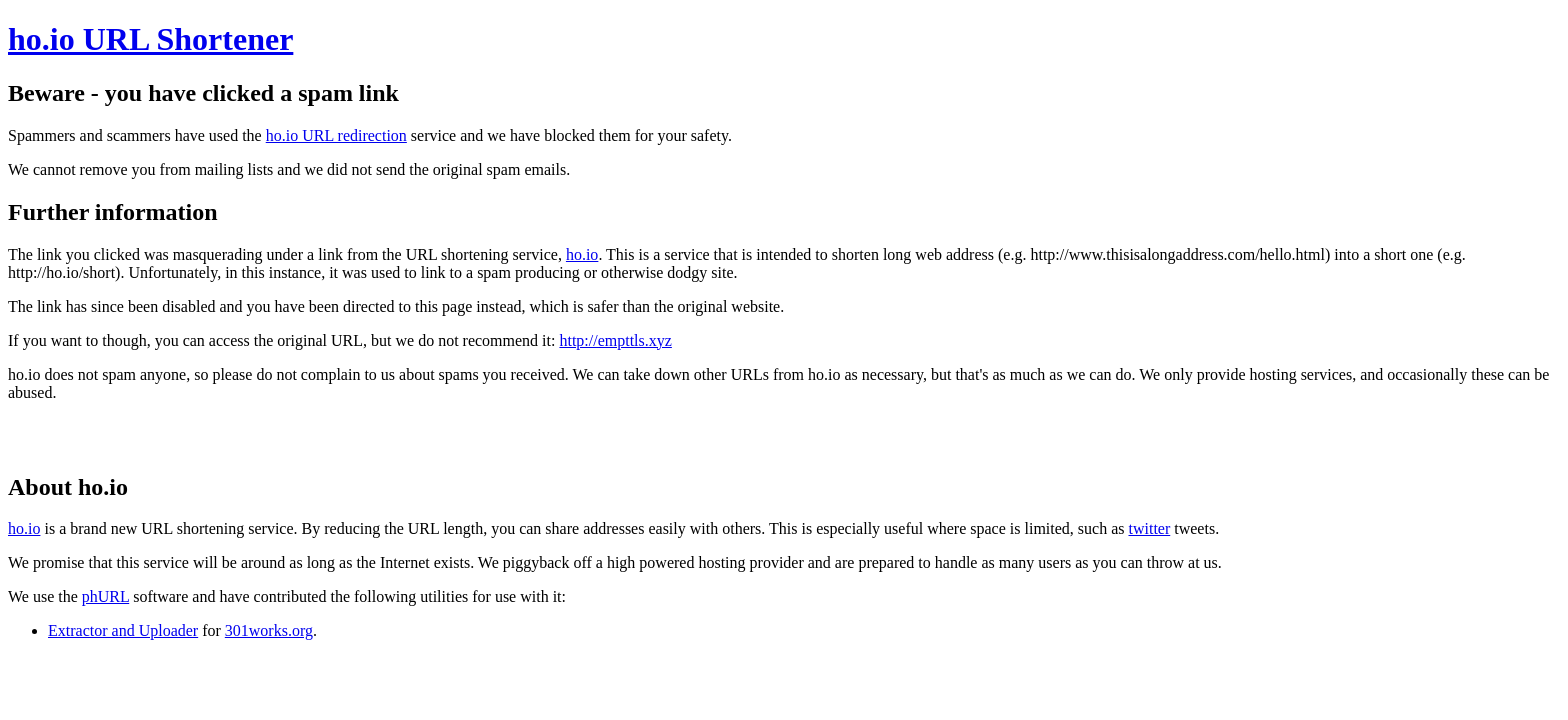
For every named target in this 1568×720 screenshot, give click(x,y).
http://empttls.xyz (615, 340)
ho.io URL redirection (336, 135)
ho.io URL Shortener (150, 39)
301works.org (269, 630)
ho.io (582, 254)
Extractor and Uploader (123, 630)
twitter (1149, 528)
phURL (105, 596)
